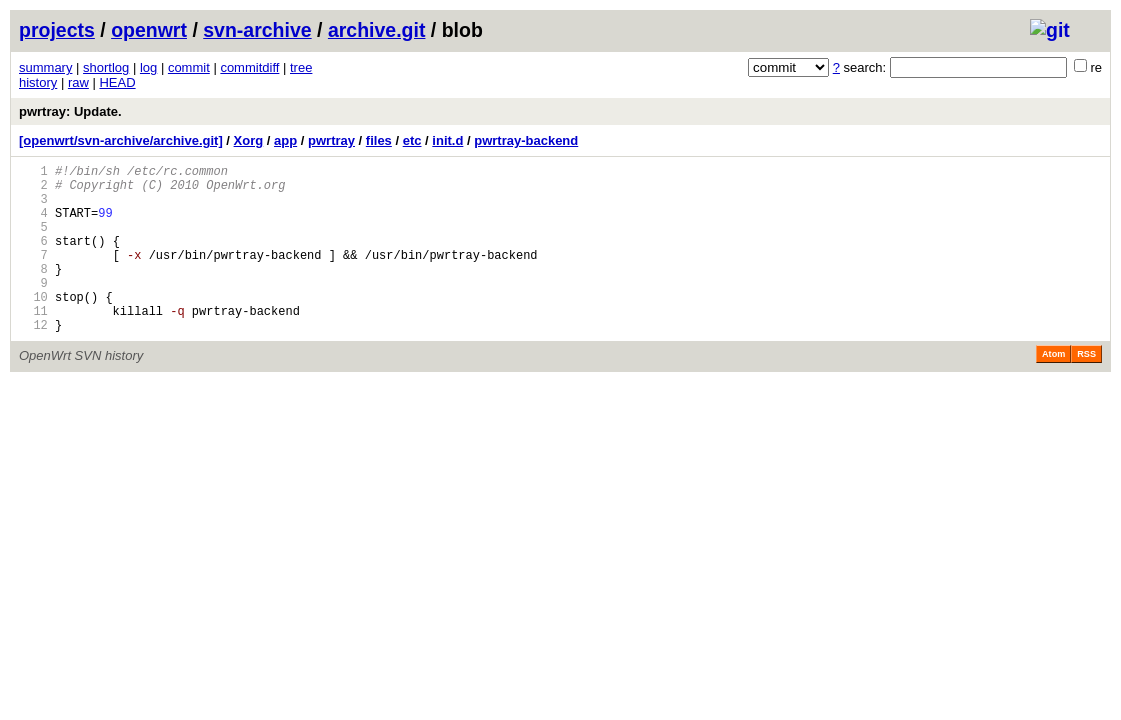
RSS (1086, 390)
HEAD (117, 82)
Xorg (249, 140)
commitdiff (249, 67)
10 (33, 326)
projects (57, 30)
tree (301, 67)
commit (189, 67)
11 (33, 343)
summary (45, 67)
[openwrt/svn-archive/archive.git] (121, 140)
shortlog (106, 67)
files (379, 140)
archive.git (377, 30)
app (285, 140)
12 (33, 360)
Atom (1053, 390)
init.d (447, 140)
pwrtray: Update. (70, 111)
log (148, 67)
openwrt (149, 30)
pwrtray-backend (526, 140)
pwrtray (331, 140)
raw (78, 82)
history (38, 82)
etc (412, 140)
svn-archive (257, 30)
